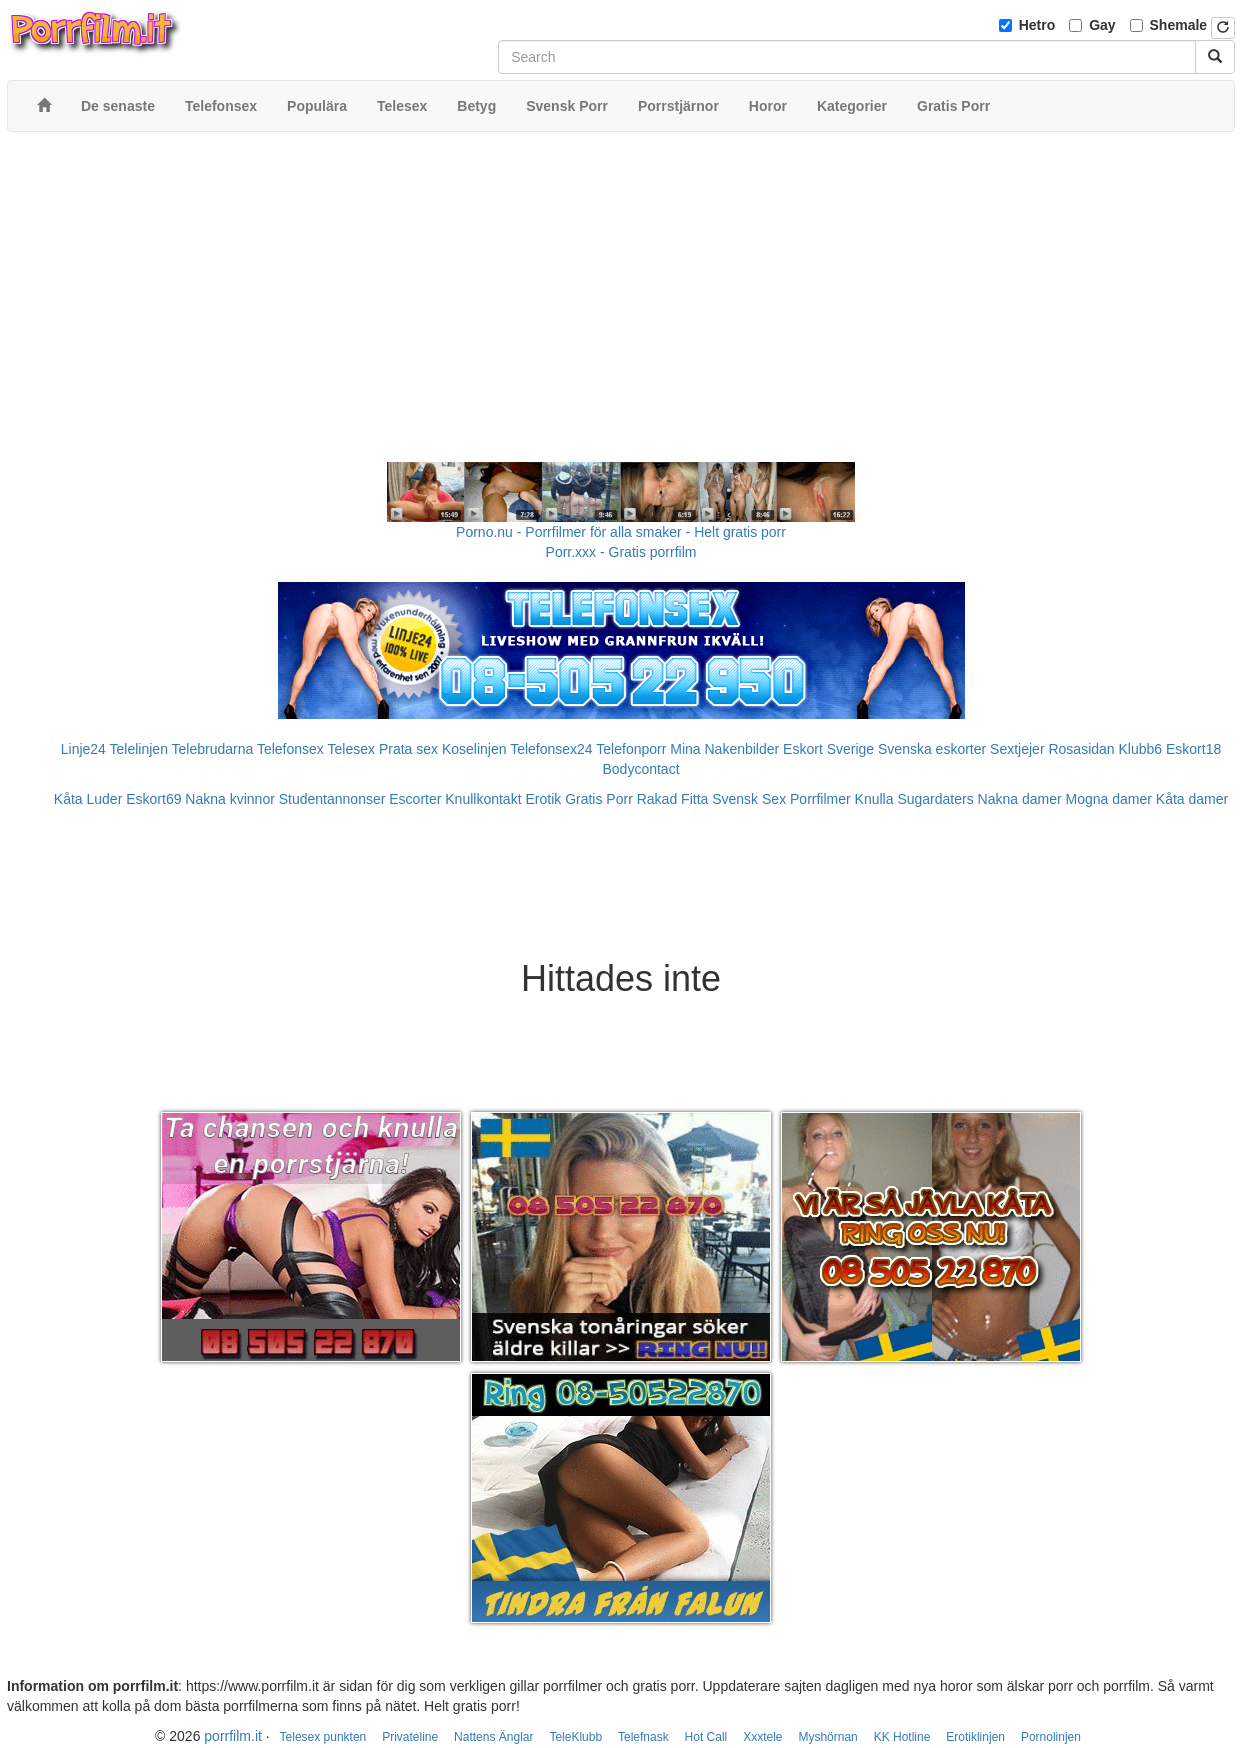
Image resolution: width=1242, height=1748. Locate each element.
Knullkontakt (483, 799)
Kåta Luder (88, 799)
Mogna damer (1109, 799)
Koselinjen (474, 749)
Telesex (351, 749)
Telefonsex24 (551, 749)
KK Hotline (902, 1737)
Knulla (874, 799)
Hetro (1037, 25)
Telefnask (643, 1737)
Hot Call (706, 1737)
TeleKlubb (575, 1737)
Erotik (543, 799)
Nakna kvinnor (230, 799)
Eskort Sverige (828, 749)
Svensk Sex (749, 799)
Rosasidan (1081, 749)
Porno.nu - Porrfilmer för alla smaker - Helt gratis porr (621, 532)
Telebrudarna (213, 749)
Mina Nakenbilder (724, 749)
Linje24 (83, 749)
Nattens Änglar (493, 1737)
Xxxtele (762, 1737)
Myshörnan (827, 1737)
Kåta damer (1192, 799)
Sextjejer (1017, 749)
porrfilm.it (233, 1736)
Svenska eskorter (932, 749)
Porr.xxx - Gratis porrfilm (621, 552)
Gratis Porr (599, 799)
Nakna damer (1020, 799)
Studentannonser (332, 799)
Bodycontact (640, 769)
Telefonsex (290, 749)
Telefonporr (631, 749)
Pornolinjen (1051, 1737)
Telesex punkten (323, 1737)
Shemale (1179, 25)
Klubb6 (1141, 749)
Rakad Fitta (673, 799)
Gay (1102, 25)
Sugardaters (935, 799)
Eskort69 (153, 799)
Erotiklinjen (975, 1737)
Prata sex (408, 749)
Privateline (410, 1737)
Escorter (415, 799)
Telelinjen (139, 749)
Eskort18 (1193, 749)
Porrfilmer (820, 799)
